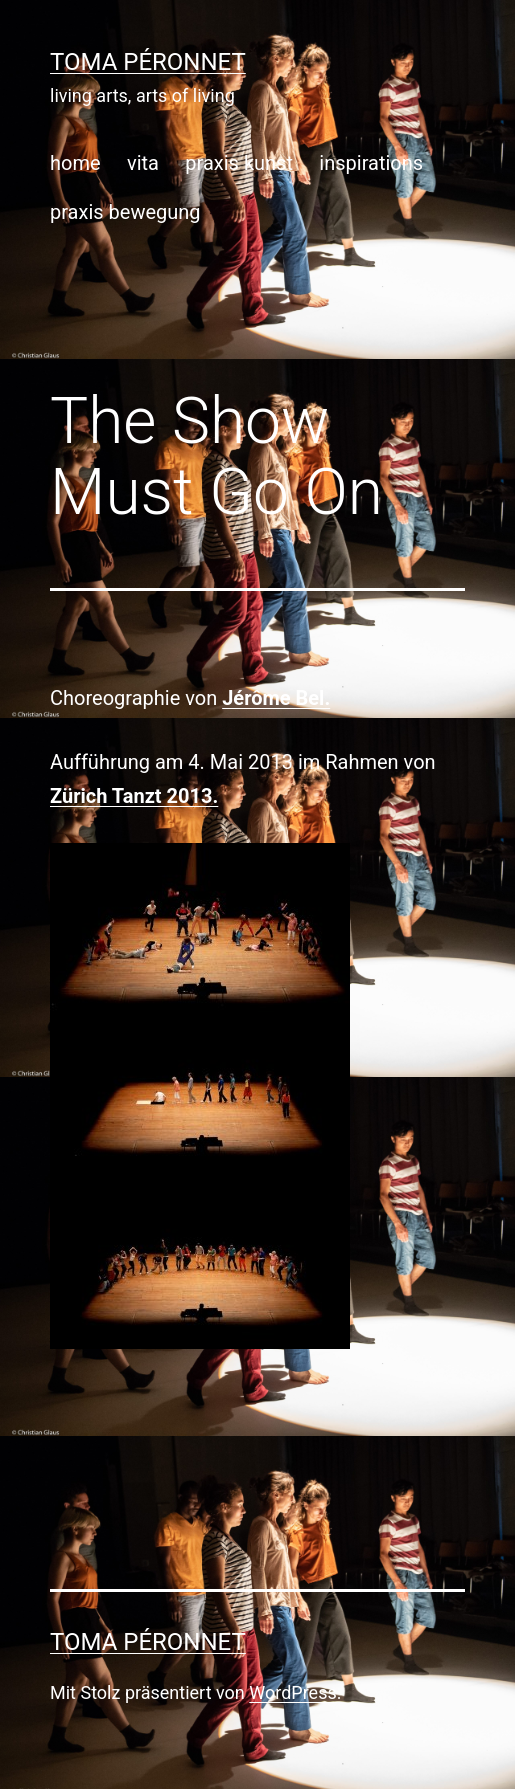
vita (143, 163)
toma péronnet (148, 62)
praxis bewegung (125, 212)
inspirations (371, 163)
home (75, 163)
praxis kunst (239, 163)
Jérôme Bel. (276, 698)
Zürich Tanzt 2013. (134, 796)
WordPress (292, 1692)
